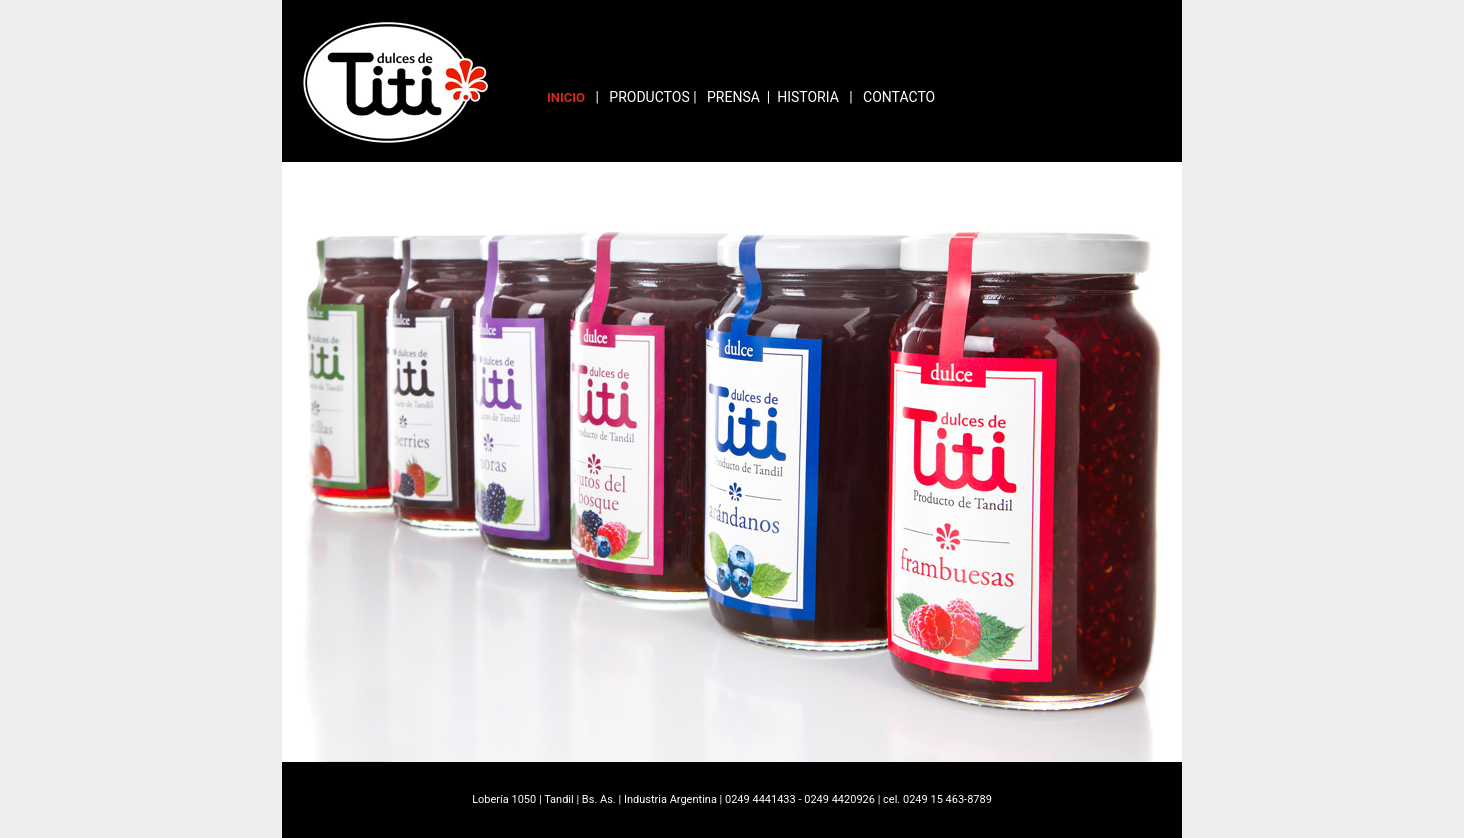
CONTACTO (899, 97)
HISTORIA (808, 97)
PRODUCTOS (649, 97)
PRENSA (733, 97)
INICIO (566, 97)
